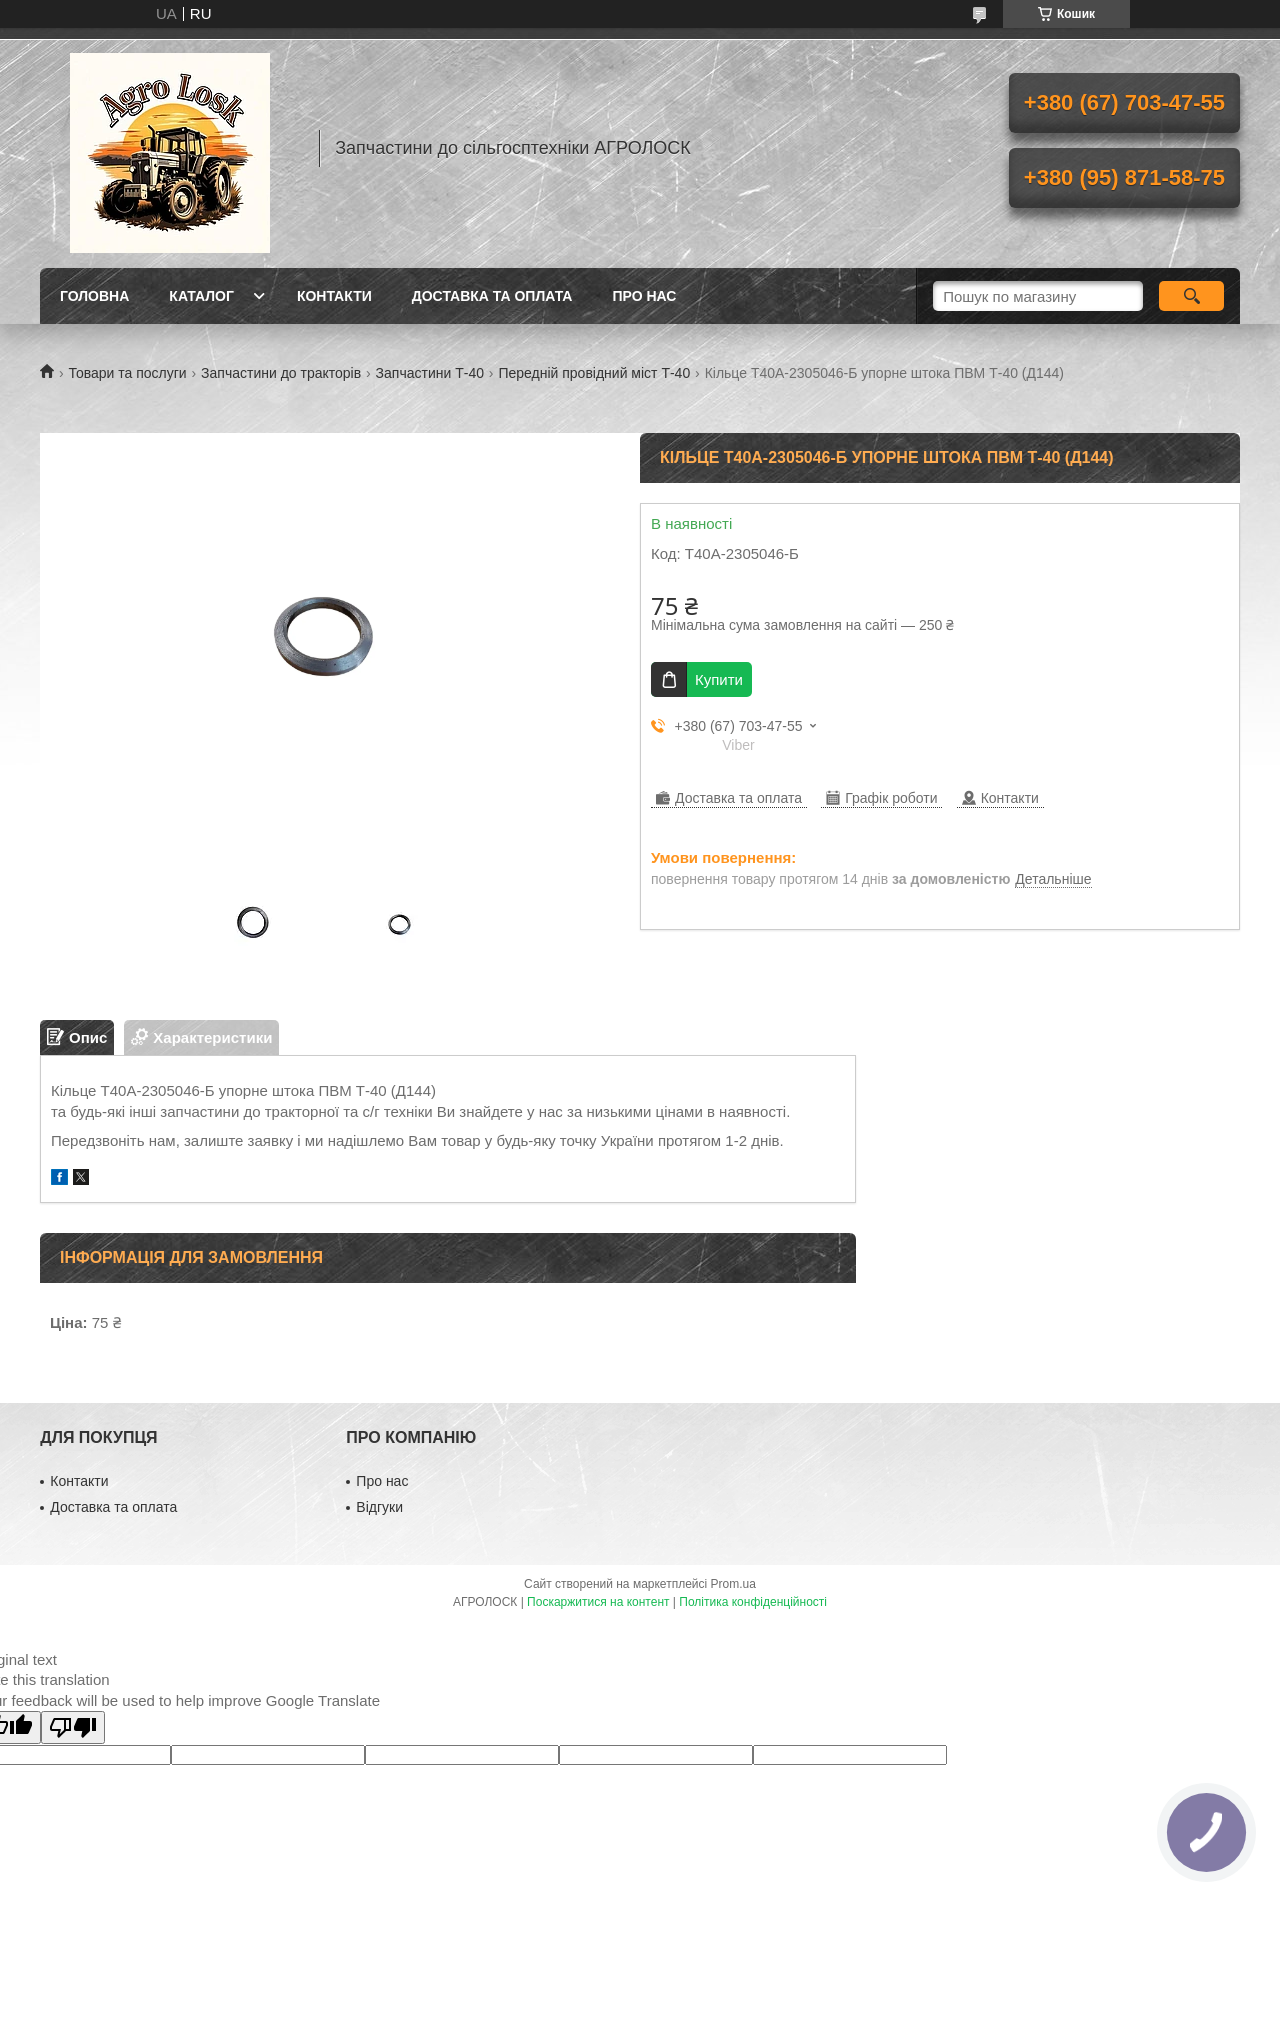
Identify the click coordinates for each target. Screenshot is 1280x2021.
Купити (719, 679)
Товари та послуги (127, 373)
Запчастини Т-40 (430, 373)
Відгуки (379, 1507)
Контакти (334, 296)
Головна (94, 296)
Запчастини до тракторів (281, 373)
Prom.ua (733, 1584)
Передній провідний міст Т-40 (594, 373)
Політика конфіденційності (753, 1602)
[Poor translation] (73, 1727)
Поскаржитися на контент (598, 1602)
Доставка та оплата (492, 296)
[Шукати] (1191, 296)
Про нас (644, 296)
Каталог (201, 296)
